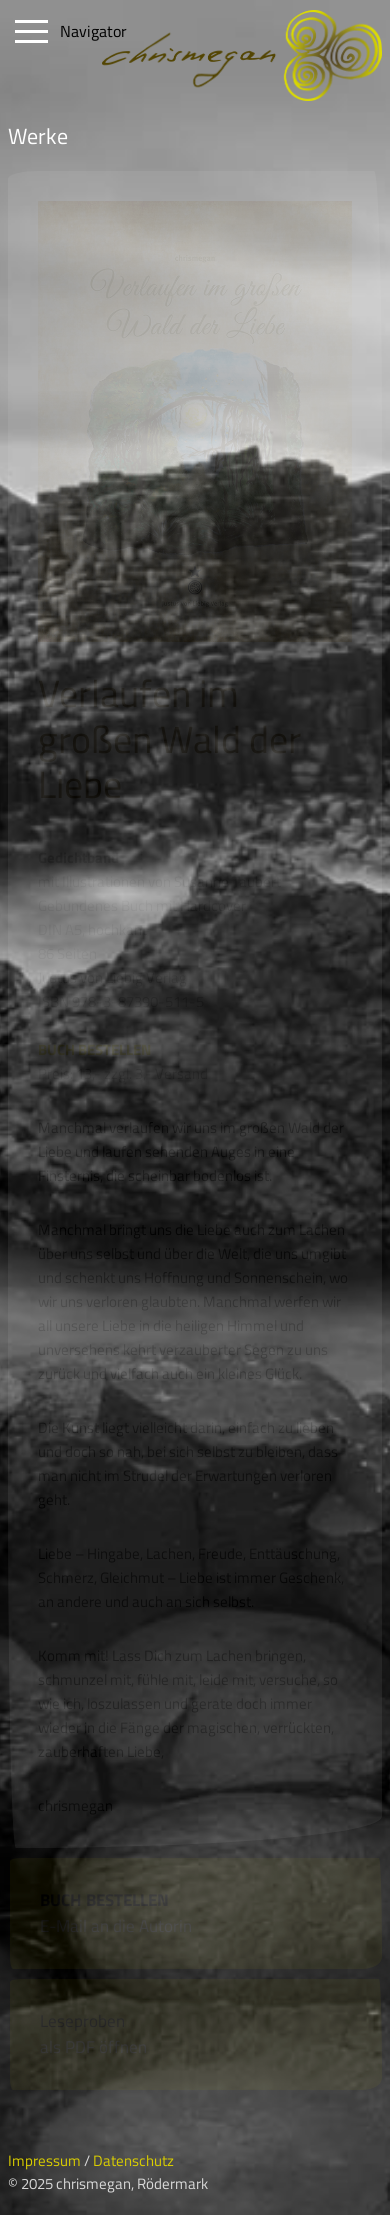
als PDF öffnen (93, 2047)
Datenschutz (133, 2160)
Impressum (44, 2160)
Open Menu (32, 32)
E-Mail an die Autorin (116, 1926)
